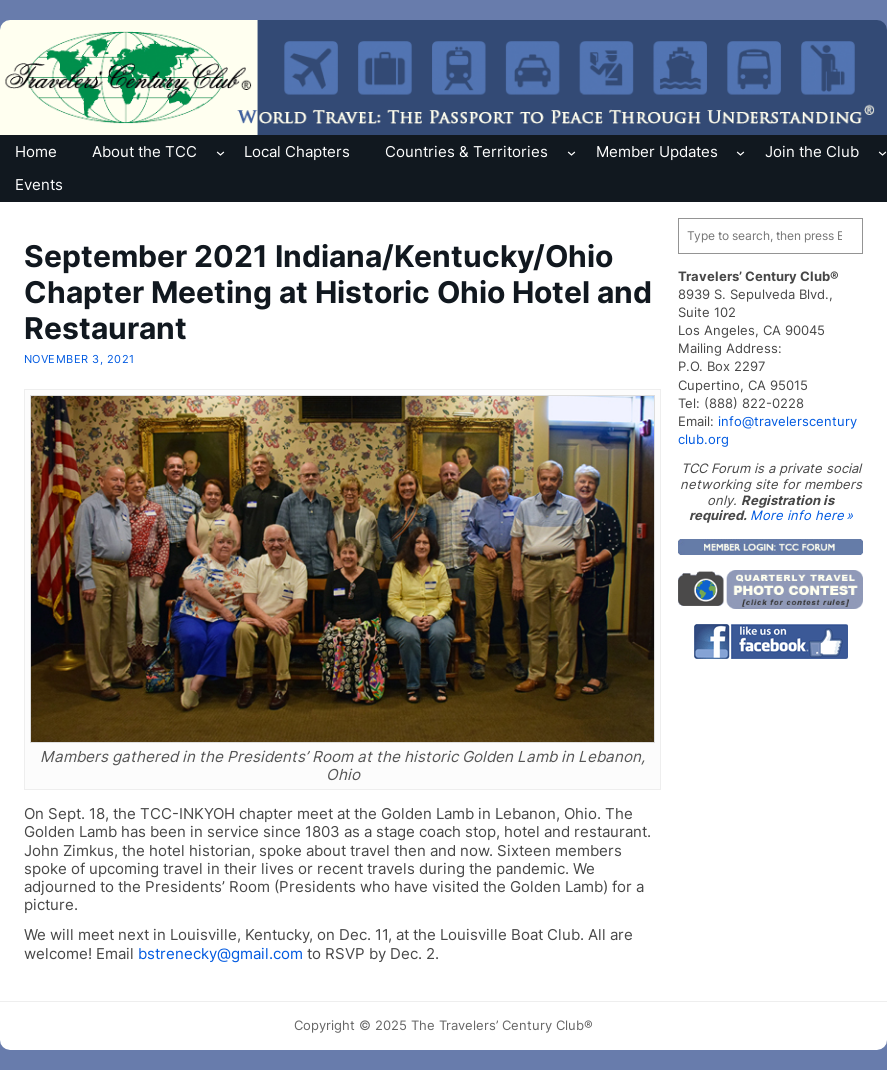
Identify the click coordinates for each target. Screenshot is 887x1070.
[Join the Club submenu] (882, 151)
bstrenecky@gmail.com (220, 953)
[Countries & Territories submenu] (571, 151)
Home (36, 151)
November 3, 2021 (79, 359)
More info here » (801, 515)
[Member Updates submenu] (740, 151)
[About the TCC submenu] (220, 151)
